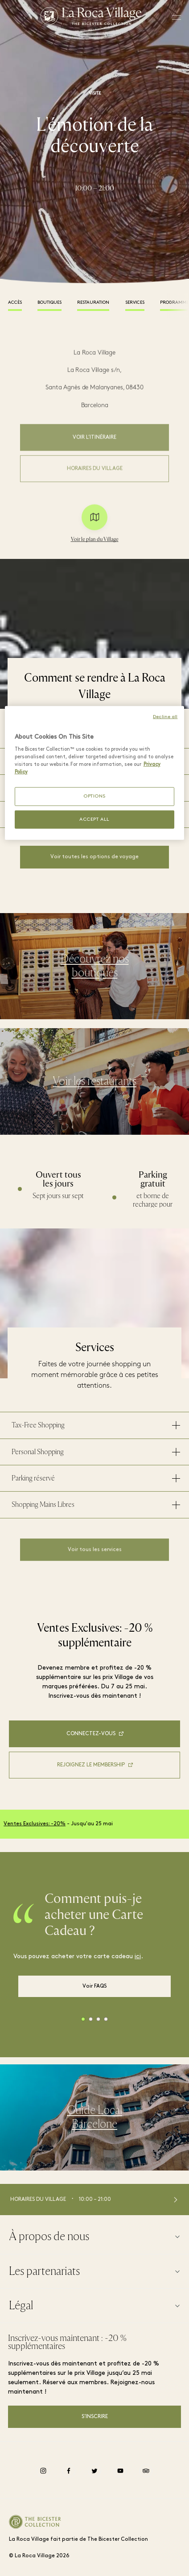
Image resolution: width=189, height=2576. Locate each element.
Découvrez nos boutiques (95, 972)
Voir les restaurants (94, 1088)
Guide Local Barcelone (94, 2124)
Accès (15, 302)
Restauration (93, 302)
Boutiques (49, 302)
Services (134, 302)
